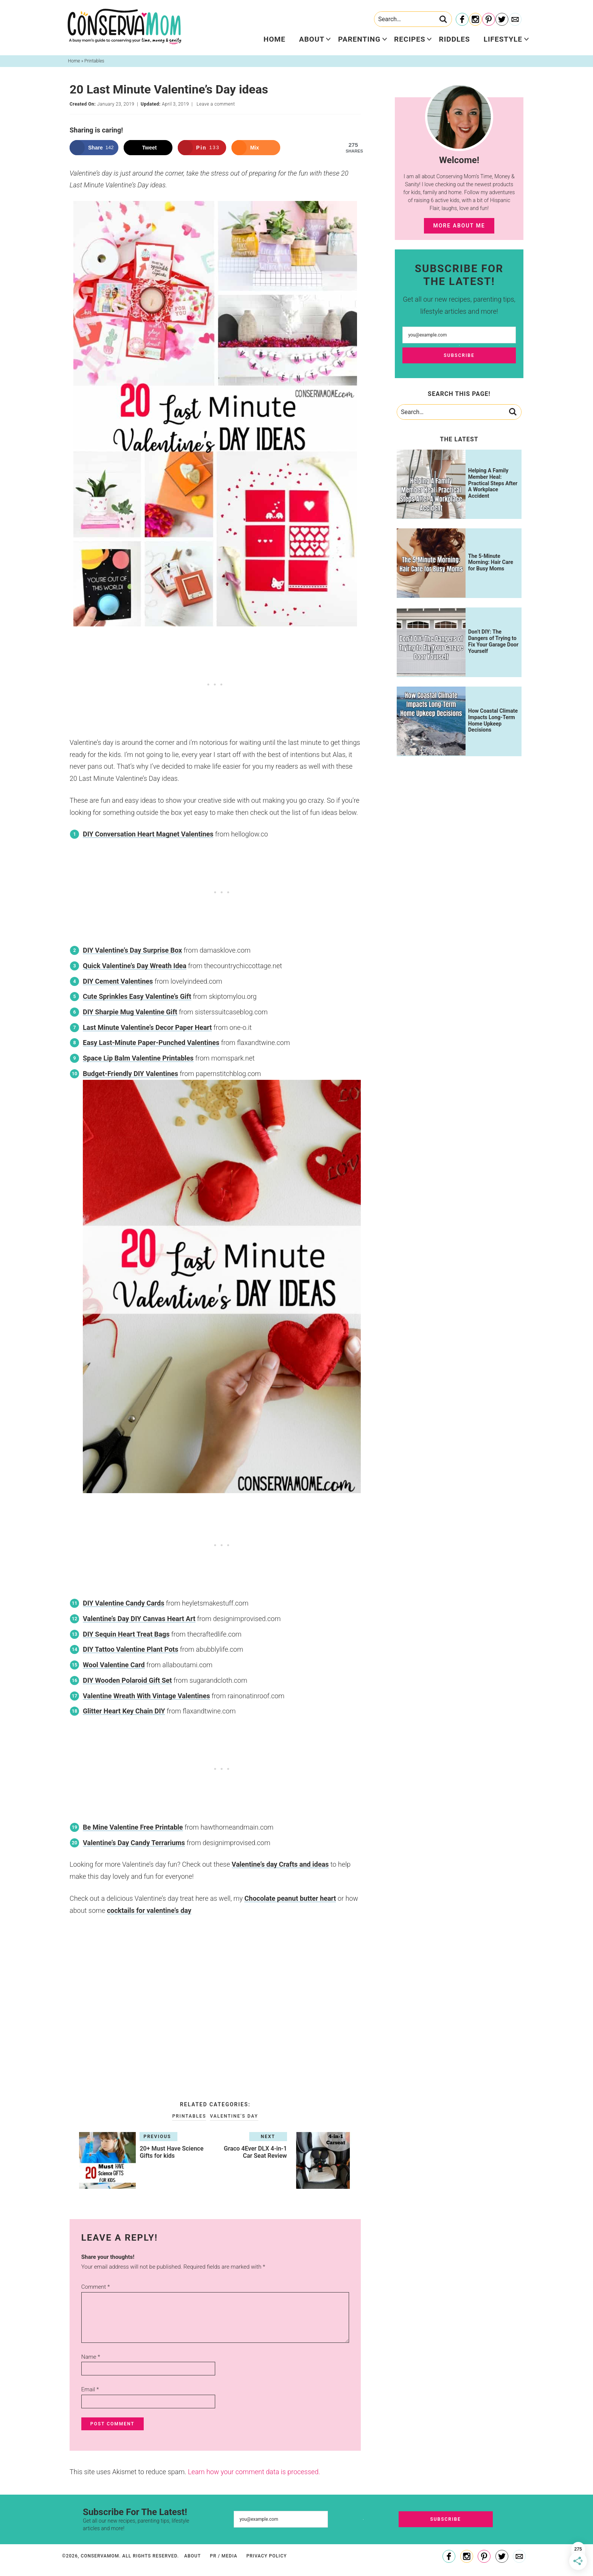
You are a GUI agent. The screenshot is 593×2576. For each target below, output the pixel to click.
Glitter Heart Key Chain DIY (124, 1711)
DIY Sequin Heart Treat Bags (126, 1634)
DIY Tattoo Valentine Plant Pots (130, 1649)
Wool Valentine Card (114, 1665)
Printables (189, 2116)
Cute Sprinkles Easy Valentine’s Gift (137, 996)
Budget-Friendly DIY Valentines (130, 1074)
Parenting (359, 39)
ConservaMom (124, 26)
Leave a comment (216, 104)
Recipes (409, 39)
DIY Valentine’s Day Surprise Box (132, 950)
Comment (95, 2286)
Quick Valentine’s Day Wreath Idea (134, 966)
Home (275, 39)
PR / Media (223, 2556)
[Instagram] (475, 19)
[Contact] (515, 19)
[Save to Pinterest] (202, 147)
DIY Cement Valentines (118, 981)
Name (90, 2356)
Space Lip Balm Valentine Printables (138, 1058)
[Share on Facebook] (94, 147)
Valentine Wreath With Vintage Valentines (146, 1696)
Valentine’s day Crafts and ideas (280, 1864)
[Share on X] (148, 147)
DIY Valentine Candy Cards (123, 1603)
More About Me (459, 226)
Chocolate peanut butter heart (290, 1898)
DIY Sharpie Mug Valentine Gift (130, 1012)
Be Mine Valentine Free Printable (133, 1827)
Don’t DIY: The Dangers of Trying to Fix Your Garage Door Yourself (493, 641)
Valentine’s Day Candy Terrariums (134, 1843)
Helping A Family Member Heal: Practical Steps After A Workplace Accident (492, 483)
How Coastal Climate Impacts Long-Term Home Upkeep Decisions (493, 720)
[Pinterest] (489, 19)
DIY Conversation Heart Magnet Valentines (148, 834)
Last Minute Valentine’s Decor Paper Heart (147, 1027)
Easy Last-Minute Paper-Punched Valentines (151, 1043)
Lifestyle (503, 39)
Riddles (454, 39)
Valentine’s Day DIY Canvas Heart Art (139, 1619)
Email (90, 2389)
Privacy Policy (266, 2556)
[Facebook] (462, 19)
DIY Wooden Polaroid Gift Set (127, 1680)
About (311, 39)
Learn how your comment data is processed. (254, 2472)
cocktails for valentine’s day (149, 1910)
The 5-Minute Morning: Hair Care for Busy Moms (490, 562)
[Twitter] (502, 19)
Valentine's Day (234, 2116)
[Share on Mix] (255, 147)
